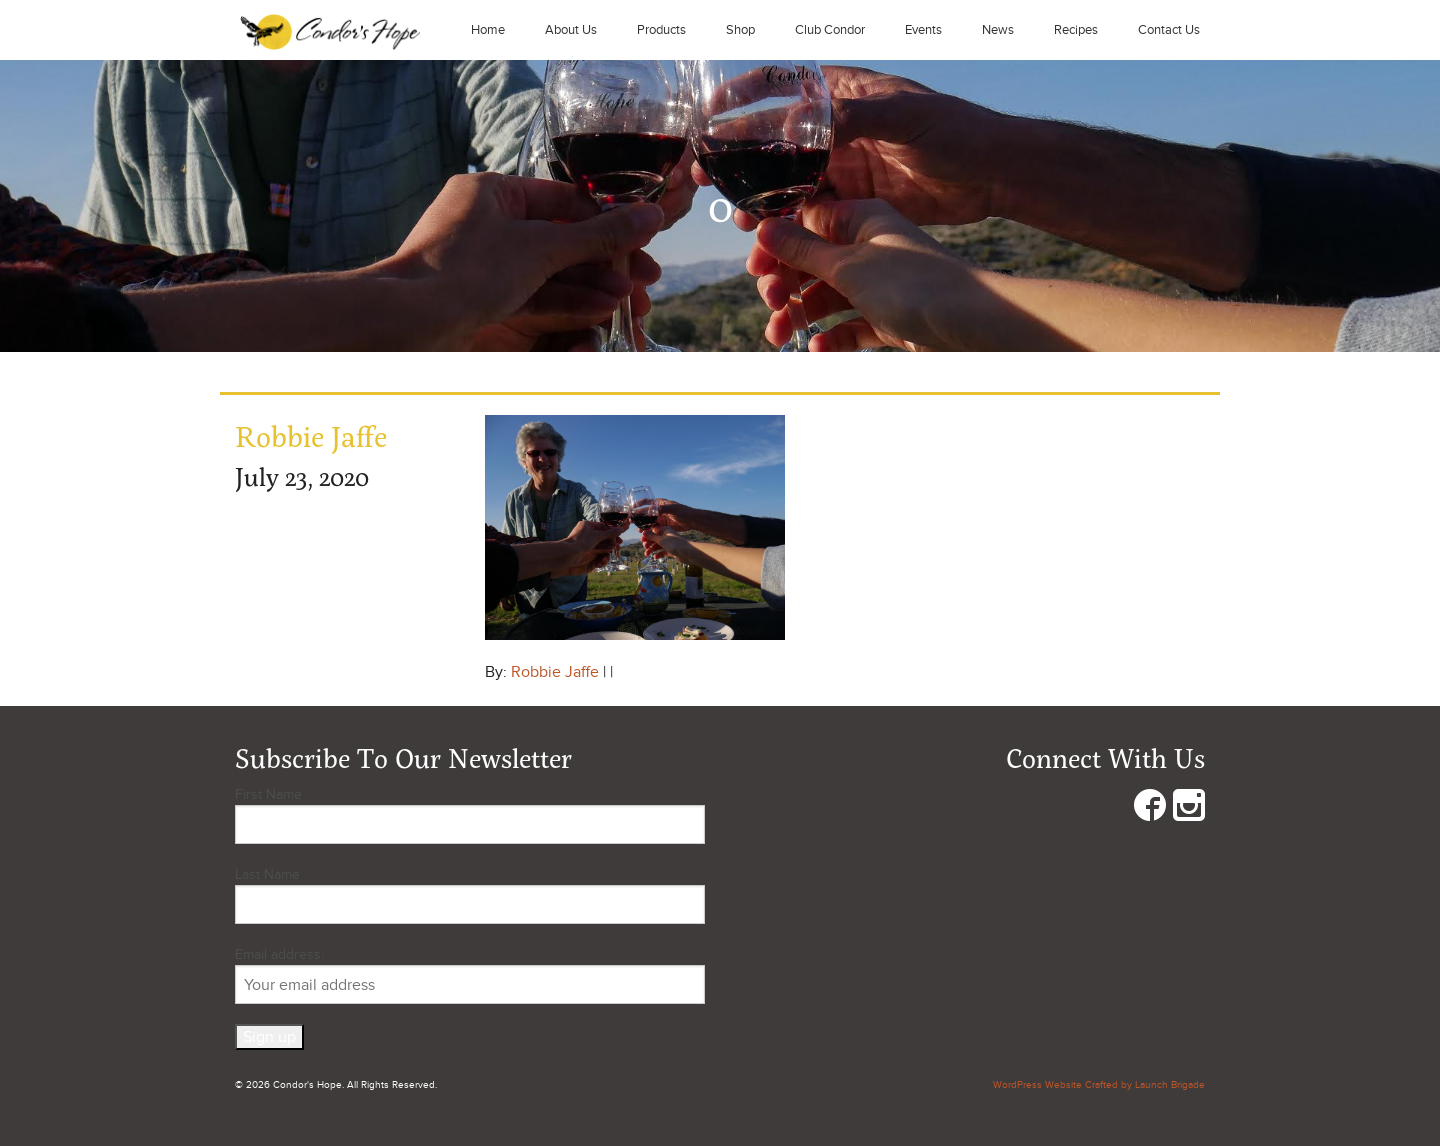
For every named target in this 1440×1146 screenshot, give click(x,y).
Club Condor (830, 30)
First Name (268, 794)
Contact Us (1169, 30)
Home (488, 30)
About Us (571, 30)
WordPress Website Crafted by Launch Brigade (1099, 1085)
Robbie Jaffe (555, 672)
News (998, 30)
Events (923, 30)
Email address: (470, 975)
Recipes (1076, 30)
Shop (740, 30)
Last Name (267, 874)
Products (661, 30)
